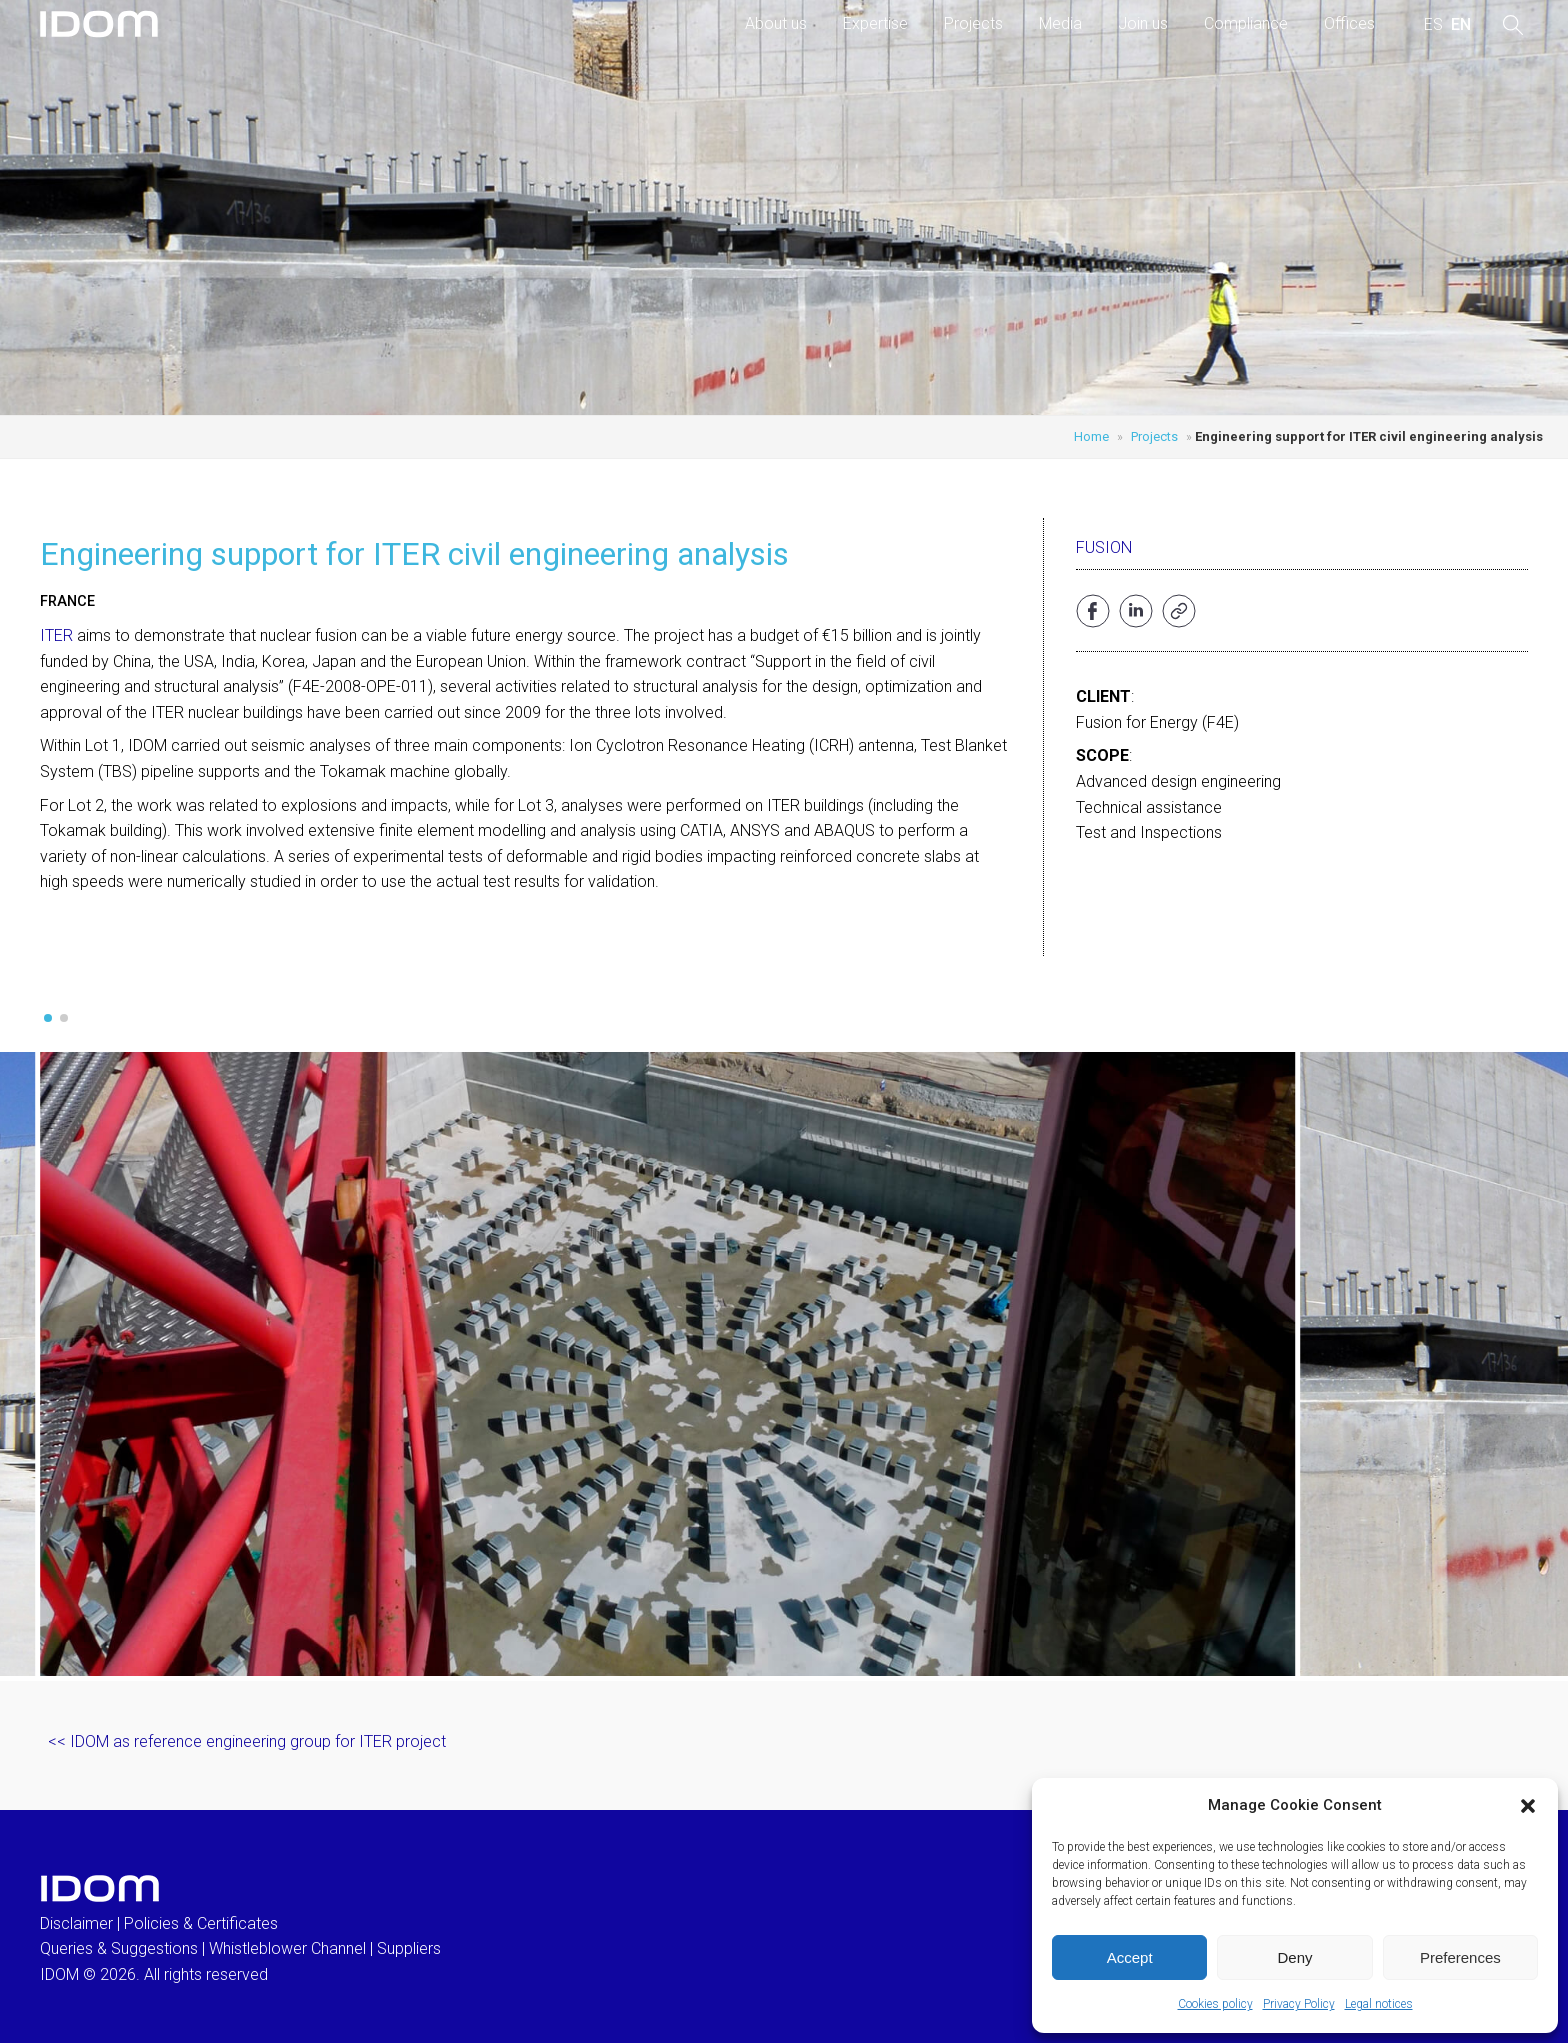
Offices (1349, 23)
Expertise (875, 23)
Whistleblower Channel (287, 1948)
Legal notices (1379, 2004)
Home (1091, 436)
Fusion (1104, 547)
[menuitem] (1433, 25)
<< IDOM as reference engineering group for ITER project (247, 1741)
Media (1060, 23)
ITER (56, 635)
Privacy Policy (1299, 2004)
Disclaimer (76, 1923)
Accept (1130, 1957)
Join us (1143, 23)
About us (776, 23)
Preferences (1460, 1957)
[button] (1528, 1806)
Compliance (1246, 23)
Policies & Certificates (201, 1923)
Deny (1294, 1957)
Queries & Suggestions (119, 1948)
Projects (973, 23)
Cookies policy (1215, 2004)
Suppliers (409, 1948)
